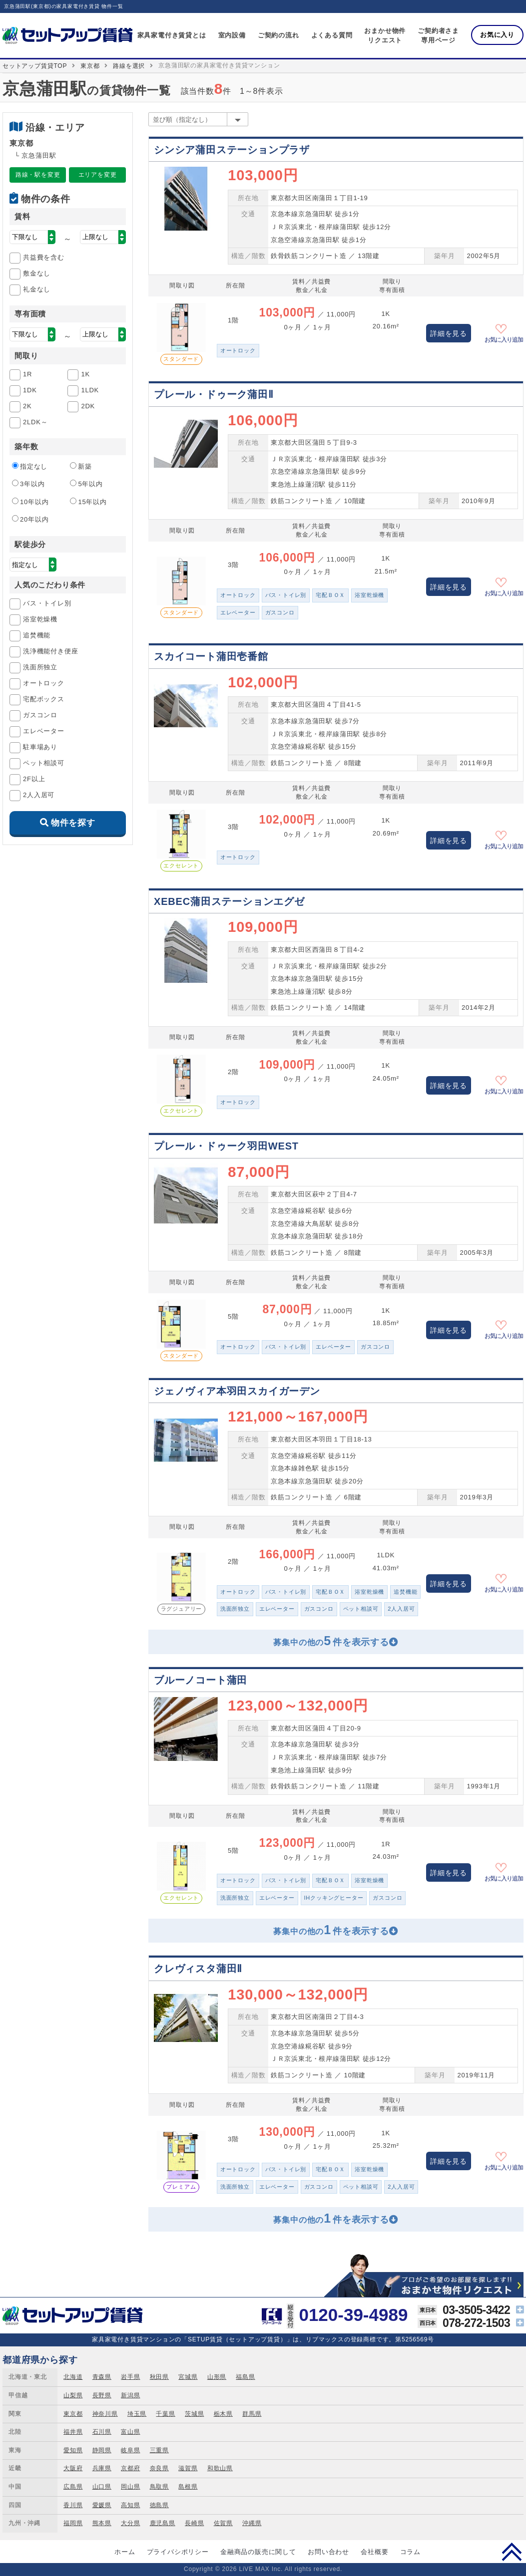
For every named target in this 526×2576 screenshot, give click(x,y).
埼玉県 (136, 2413)
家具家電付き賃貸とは (171, 35)
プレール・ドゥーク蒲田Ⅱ (214, 394)
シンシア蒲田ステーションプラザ (232, 149)
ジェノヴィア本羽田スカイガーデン (237, 1391)
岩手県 (130, 2376)
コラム (410, 2552)
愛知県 (72, 2450)
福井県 (72, 2431)
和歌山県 (220, 2468)
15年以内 (88, 502)
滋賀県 (187, 2468)
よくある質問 (332, 35)
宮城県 (187, 2376)
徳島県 (159, 2505)
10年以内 (30, 502)
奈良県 (159, 2468)
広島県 (72, 2486)
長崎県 (194, 2523)
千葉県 (165, 2413)
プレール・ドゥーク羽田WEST (226, 1146)
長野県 (101, 2395)
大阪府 (72, 2468)
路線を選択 (129, 65)
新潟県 (130, 2395)
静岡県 (101, 2450)
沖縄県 (251, 2523)
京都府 (130, 2468)
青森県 (101, 2376)
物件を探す (73, 823)
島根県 (187, 2486)
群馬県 (251, 2413)
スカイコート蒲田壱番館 (211, 656)
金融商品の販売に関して (258, 2552)
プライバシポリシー (178, 2552)
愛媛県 (101, 2505)
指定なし (29, 466)
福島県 (245, 2376)
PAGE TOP (512, 2551)
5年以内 (86, 484)
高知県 (130, 2505)
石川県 (101, 2431)
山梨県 (72, 2395)
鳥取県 (159, 2486)
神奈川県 (105, 2413)
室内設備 (232, 35)
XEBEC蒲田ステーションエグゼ (229, 901)
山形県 (216, 2376)
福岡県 (72, 2523)
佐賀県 (223, 2523)
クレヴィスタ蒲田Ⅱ (198, 1968)
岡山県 (130, 2486)
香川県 (72, 2505)
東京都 (89, 65)
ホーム (124, 2552)
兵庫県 (101, 2468)
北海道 (72, 2376)
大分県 (130, 2523)
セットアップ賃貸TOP (34, 65)
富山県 (130, 2431)
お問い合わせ (328, 2552)
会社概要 (374, 2552)
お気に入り (497, 34)
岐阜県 (130, 2450)
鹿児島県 (162, 2523)
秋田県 (159, 2376)
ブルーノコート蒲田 (200, 1680)
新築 (81, 466)
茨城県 (194, 2413)
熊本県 (101, 2523)
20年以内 (30, 519)
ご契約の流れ (278, 35)
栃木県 (223, 2413)
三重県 (159, 2450)
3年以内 (28, 484)
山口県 (101, 2486)
